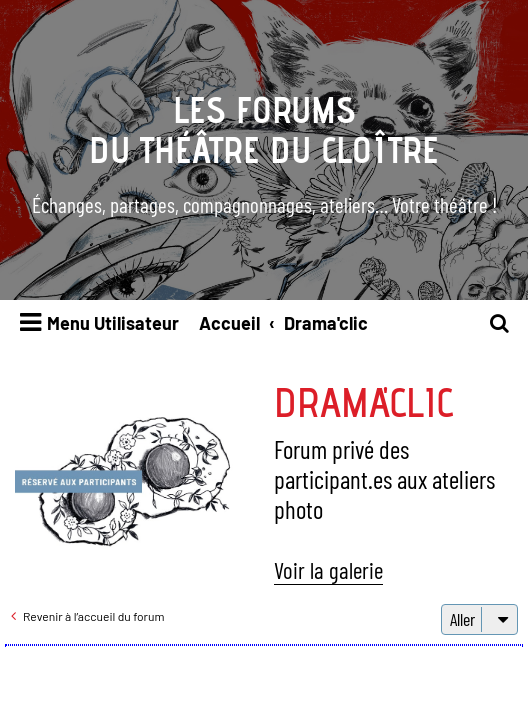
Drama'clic (363, 402)
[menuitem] (500, 323)
